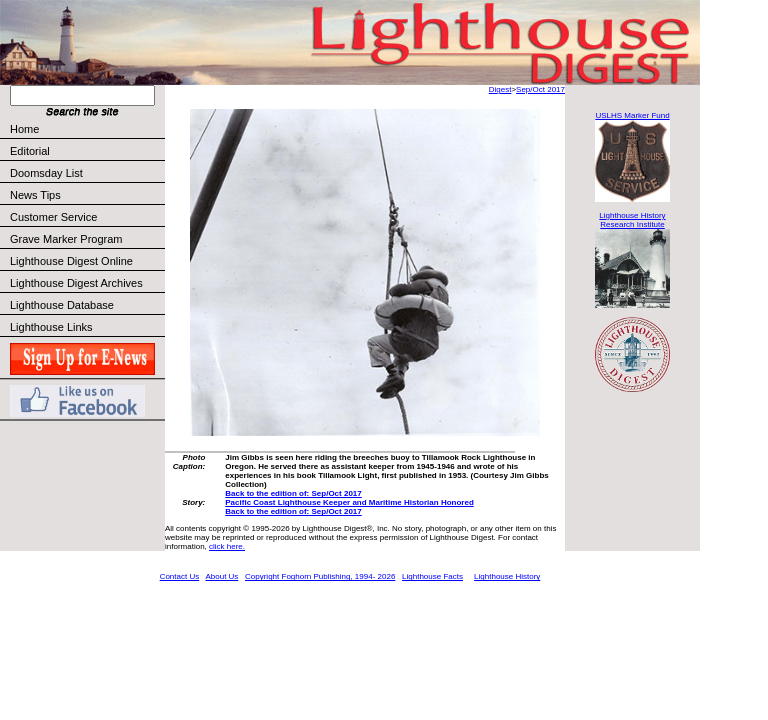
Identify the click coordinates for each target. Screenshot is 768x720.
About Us (221, 576)
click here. (227, 546)
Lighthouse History (507, 576)
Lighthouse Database (62, 305)
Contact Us (180, 576)
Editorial (86, 151)
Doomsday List (46, 173)
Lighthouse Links (51, 327)
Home (24, 129)
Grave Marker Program (66, 239)
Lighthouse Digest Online (71, 261)
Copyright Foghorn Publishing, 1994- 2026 (320, 576)
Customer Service (86, 217)
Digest (500, 89)
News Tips (35, 195)
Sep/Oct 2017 (540, 89)
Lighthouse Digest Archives (76, 283)
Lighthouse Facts (432, 576)
